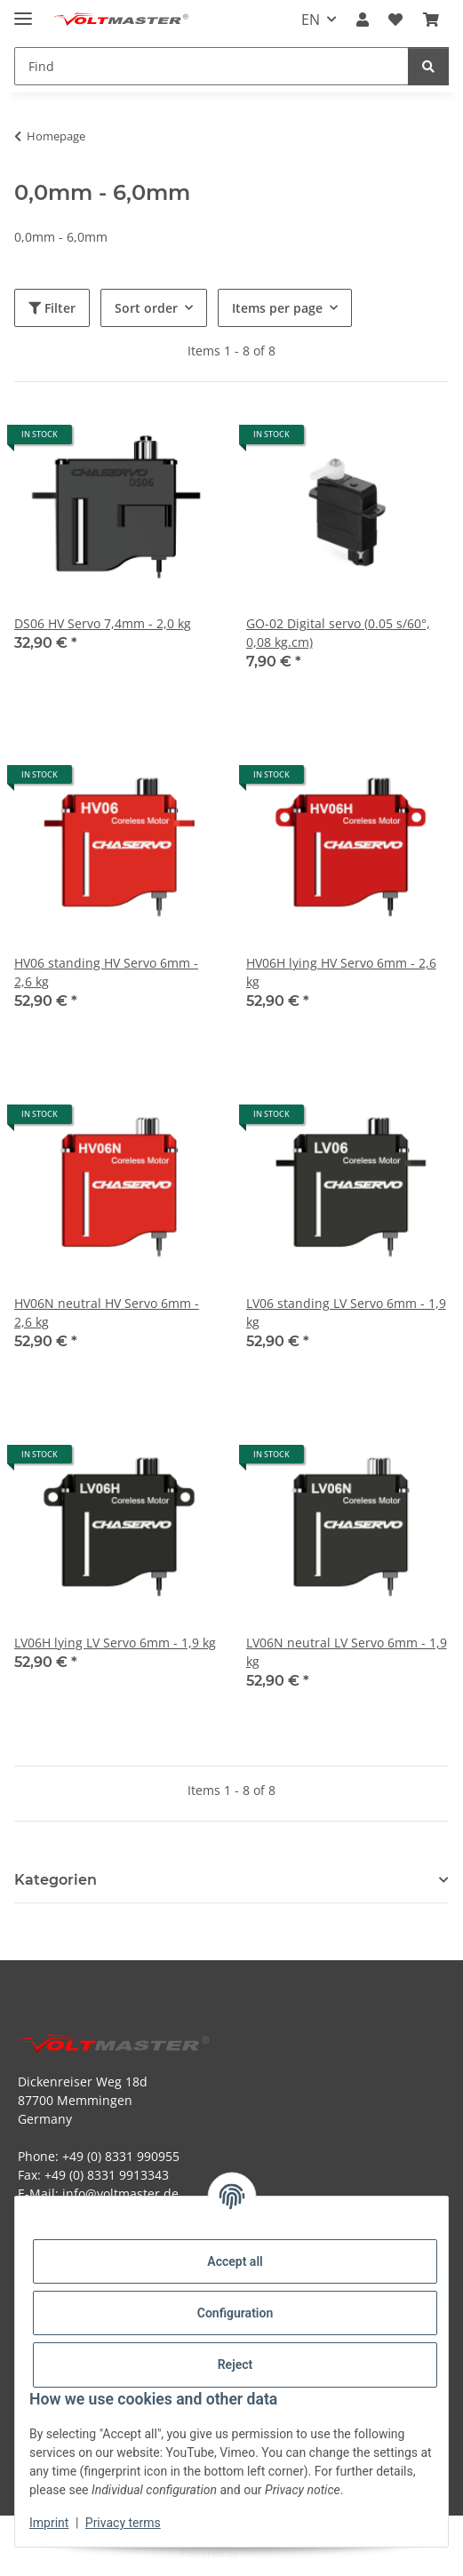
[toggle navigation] (23, 11)
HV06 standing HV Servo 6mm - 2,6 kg (106, 972)
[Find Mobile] (211, 66)
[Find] (428, 66)
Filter (52, 307)
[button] (363, 19)
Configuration (235, 2313)
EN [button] (310, 19)
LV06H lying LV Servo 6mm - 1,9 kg (115, 1642)
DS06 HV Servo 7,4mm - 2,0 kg (102, 623)
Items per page (277, 307)
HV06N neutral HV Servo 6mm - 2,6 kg (106, 1312)
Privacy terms (123, 2523)
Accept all (234, 2261)
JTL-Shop (262, 2553)
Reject (235, 2364)
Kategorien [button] (55, 1879)
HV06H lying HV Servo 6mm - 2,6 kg (341, 972)
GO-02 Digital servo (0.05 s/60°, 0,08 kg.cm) (338, 632)
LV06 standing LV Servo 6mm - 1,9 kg (346, 1312)
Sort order (146, 307)
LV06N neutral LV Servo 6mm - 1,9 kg (346, 1652)
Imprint (48, 2523)
